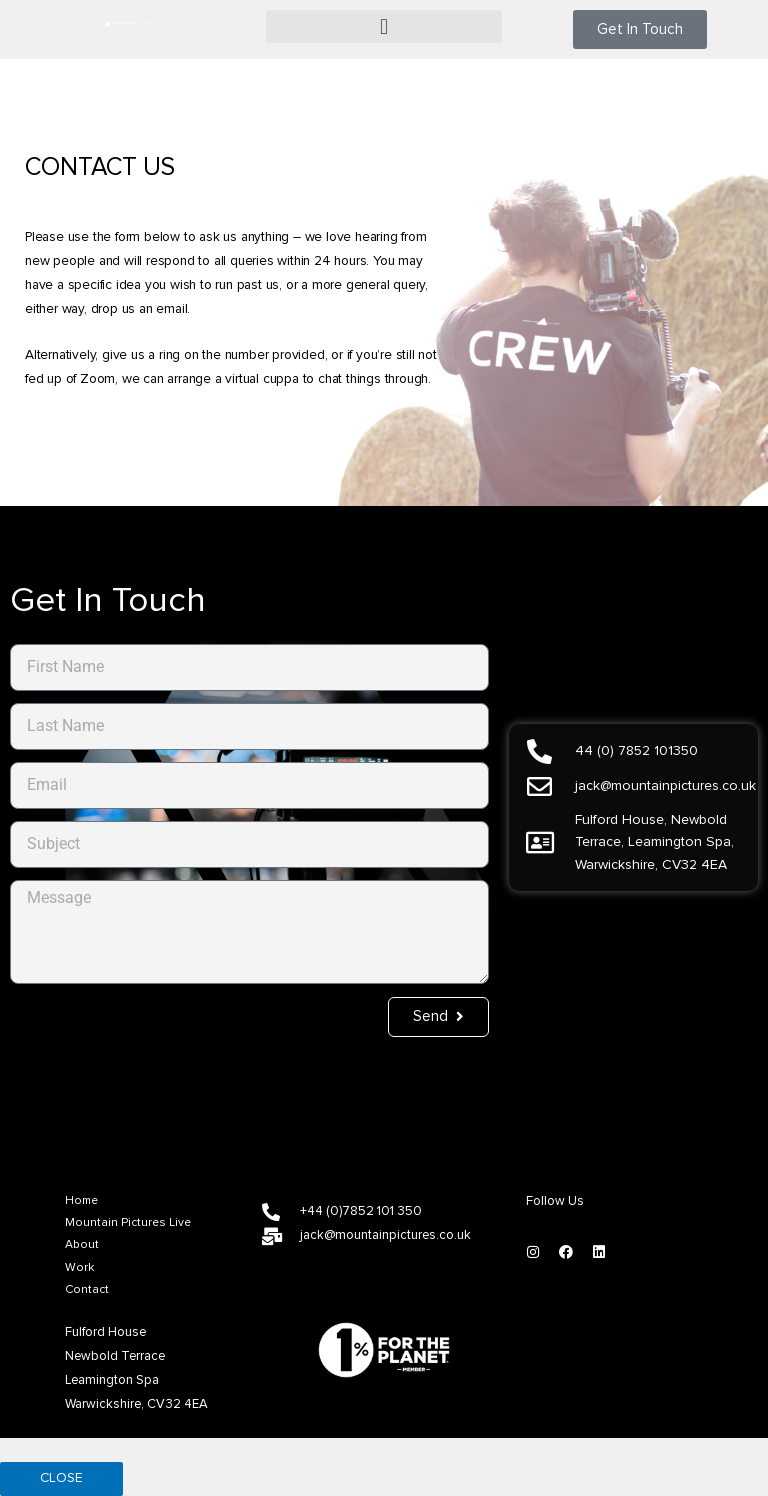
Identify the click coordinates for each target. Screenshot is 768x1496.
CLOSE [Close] (61, 1478)
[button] (384, 26)
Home (81, 1201)
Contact (87, 1290)
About (82, 1245)
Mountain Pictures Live (128, 1223)
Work (79, 1268)
